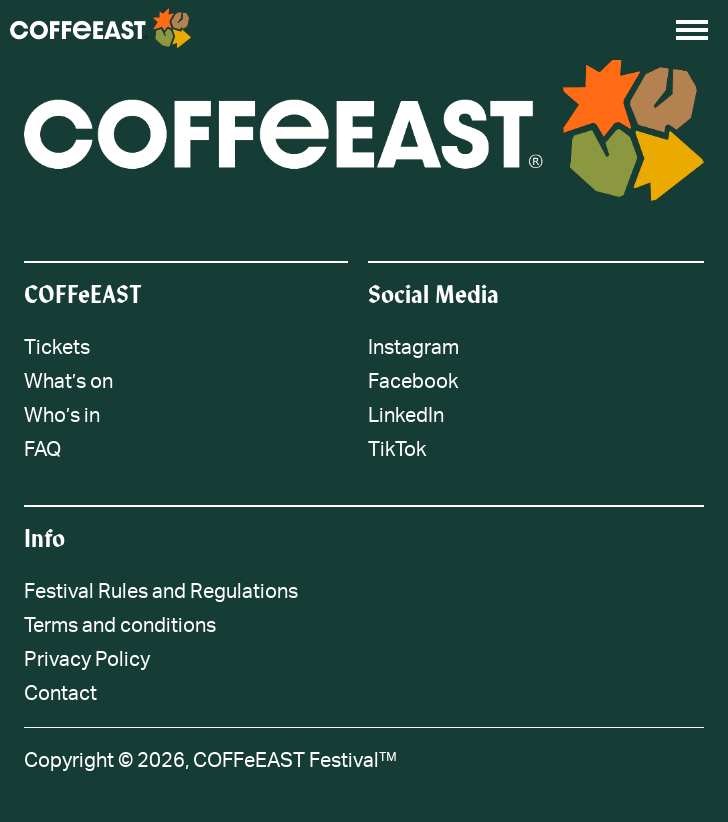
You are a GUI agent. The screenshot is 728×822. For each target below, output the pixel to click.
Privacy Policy (87, 660)
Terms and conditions (120, 626)
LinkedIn (406, 416)
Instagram (413, 348)
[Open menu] (692, 30)
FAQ (42, 450)
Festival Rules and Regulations (161, 592)
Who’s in (62, 416)
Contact (60, 694)
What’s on (68, 382)
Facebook (413, 382)
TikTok (397, 450)
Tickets (57, 348)
